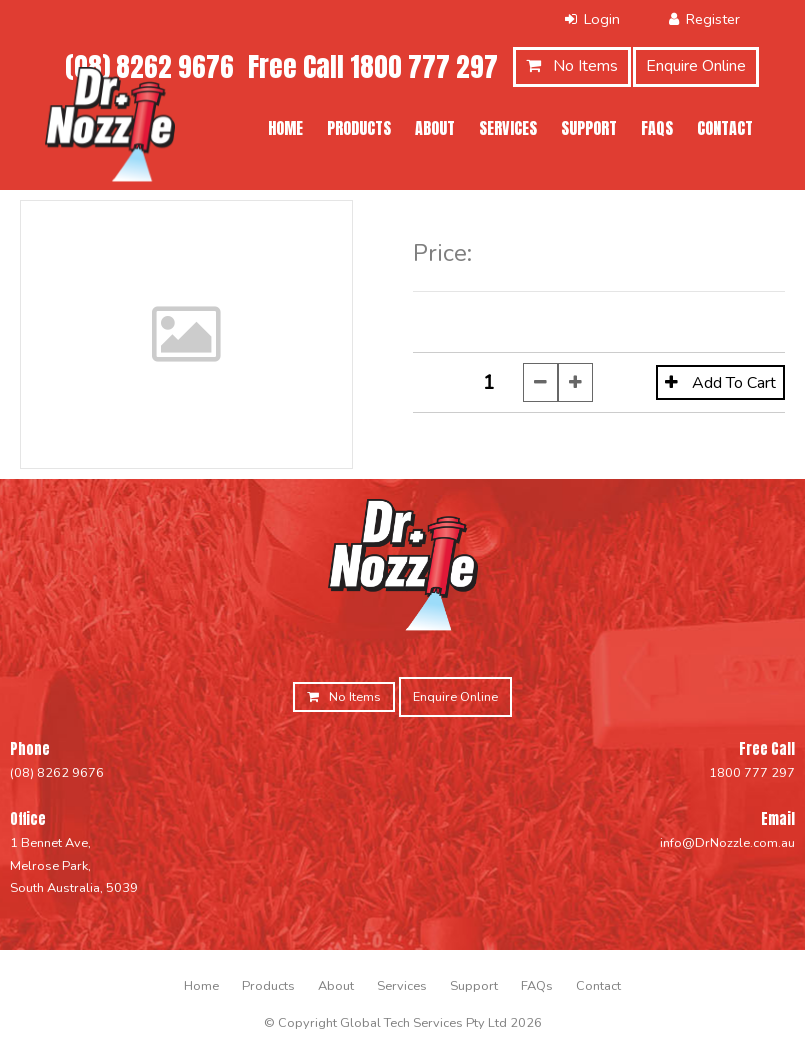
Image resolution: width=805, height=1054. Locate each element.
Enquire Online (696, 66)
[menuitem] (201, 986)
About (435, 128)
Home (285, 128)
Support (589, 128)
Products (359, 128)
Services (508, 128)
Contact (725, 128)
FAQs (657, 128)
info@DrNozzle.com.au (727, 843)
